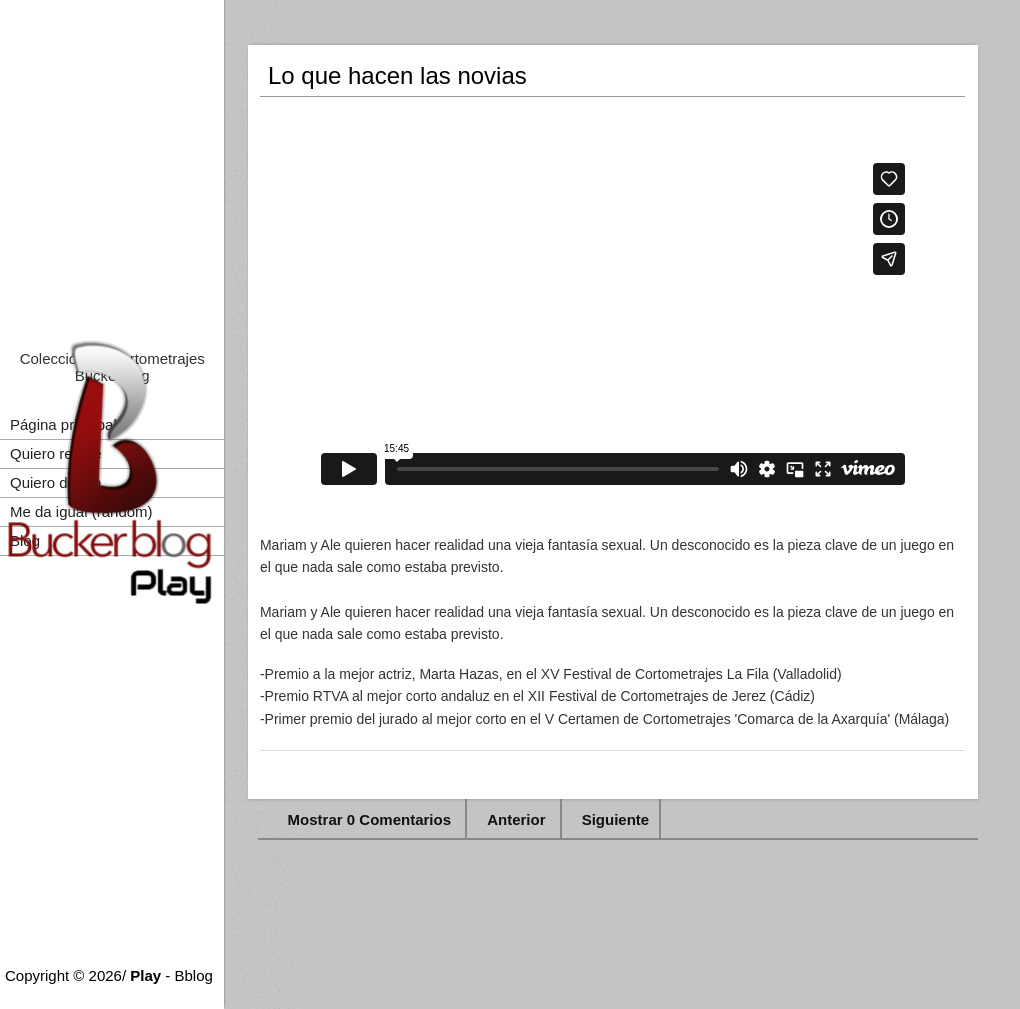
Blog (25, 540)
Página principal (63, 424)
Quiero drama (56, 482)
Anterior (516, 819)
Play (145, 975)
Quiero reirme (56, 453)
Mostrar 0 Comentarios (372, 819)
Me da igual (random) (81, 511)
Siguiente (616, 819)
